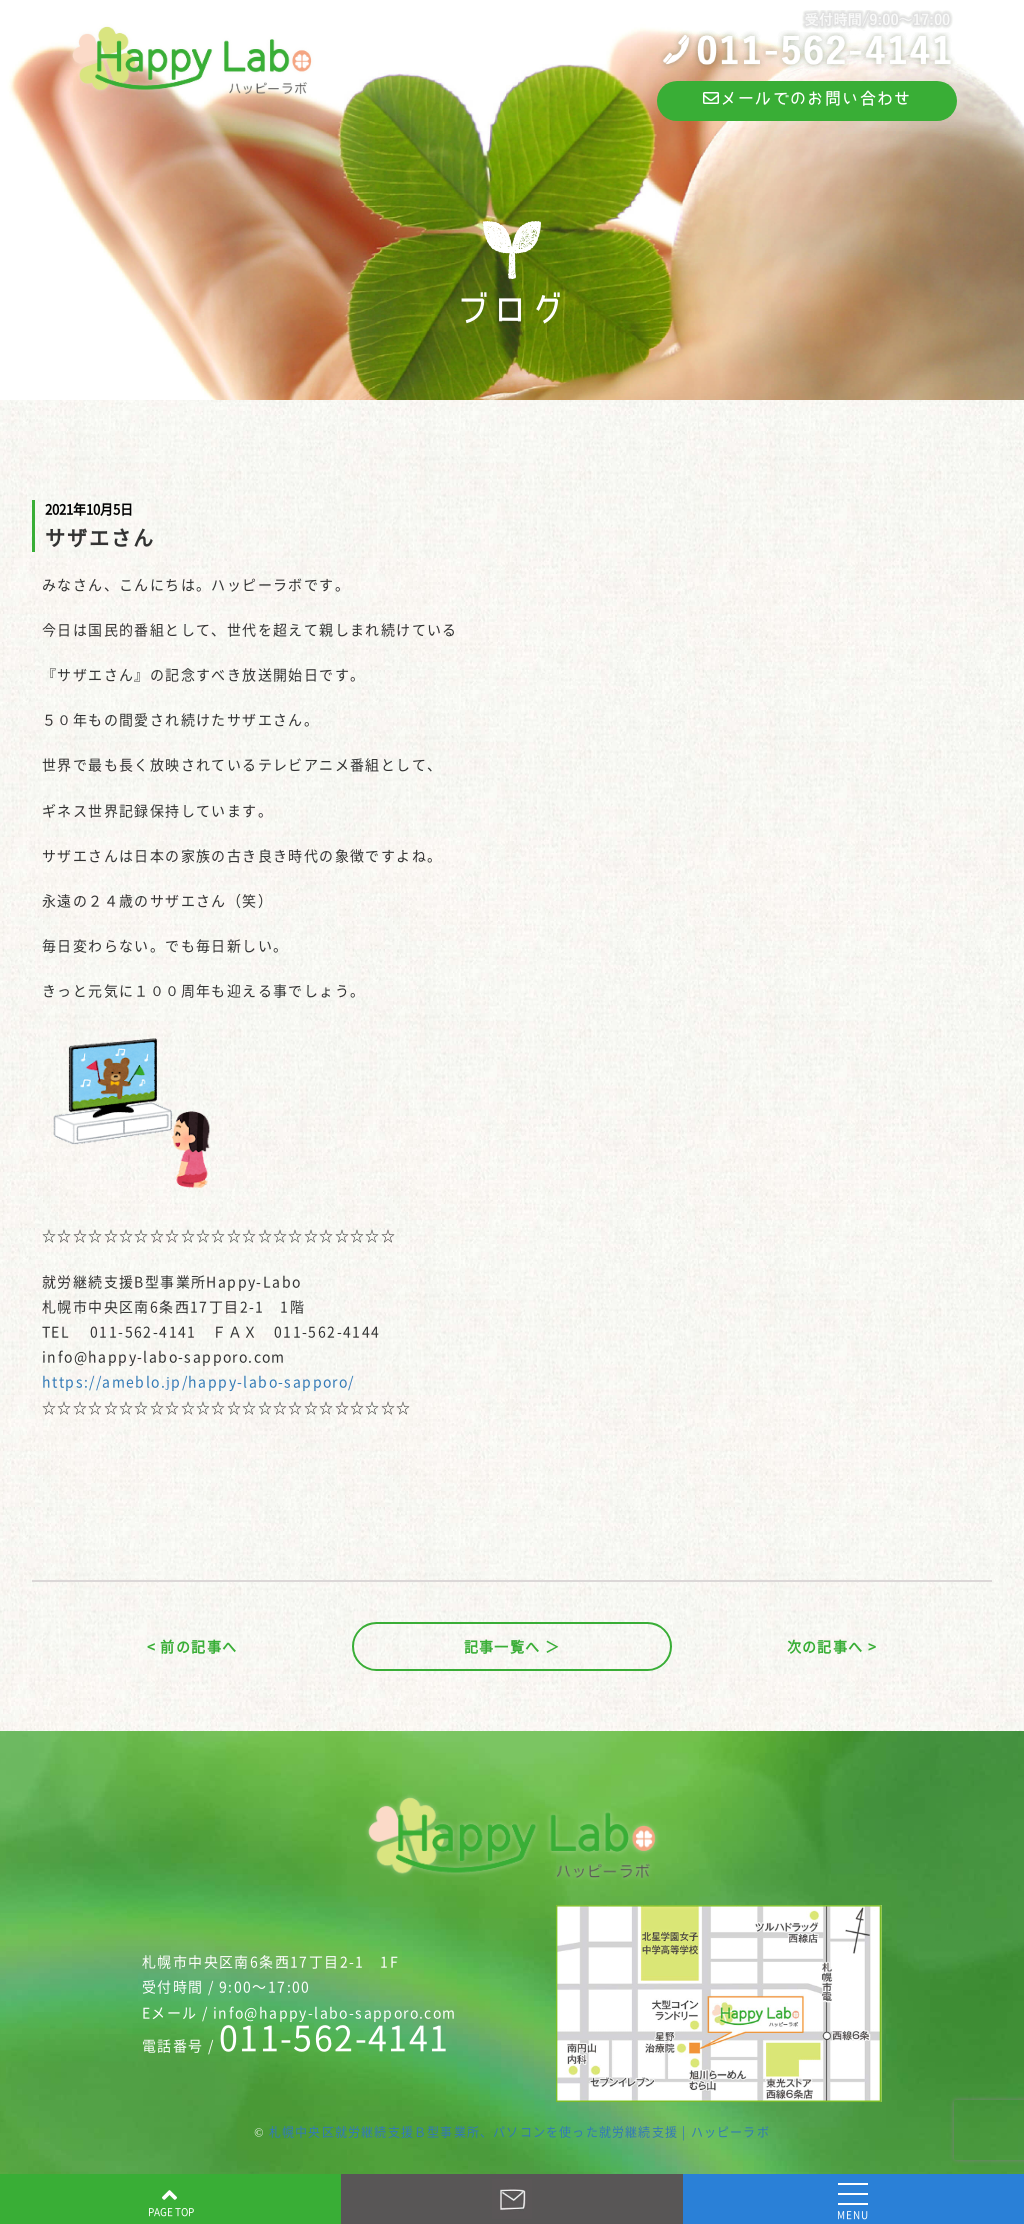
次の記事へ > (832, 1646)
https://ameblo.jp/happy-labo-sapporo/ (198, 1381)
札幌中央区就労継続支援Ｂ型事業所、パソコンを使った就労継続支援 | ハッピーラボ (519, 2132)
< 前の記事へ (192, 1646)
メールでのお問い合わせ (807, 98)
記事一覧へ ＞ (512, 1646)
